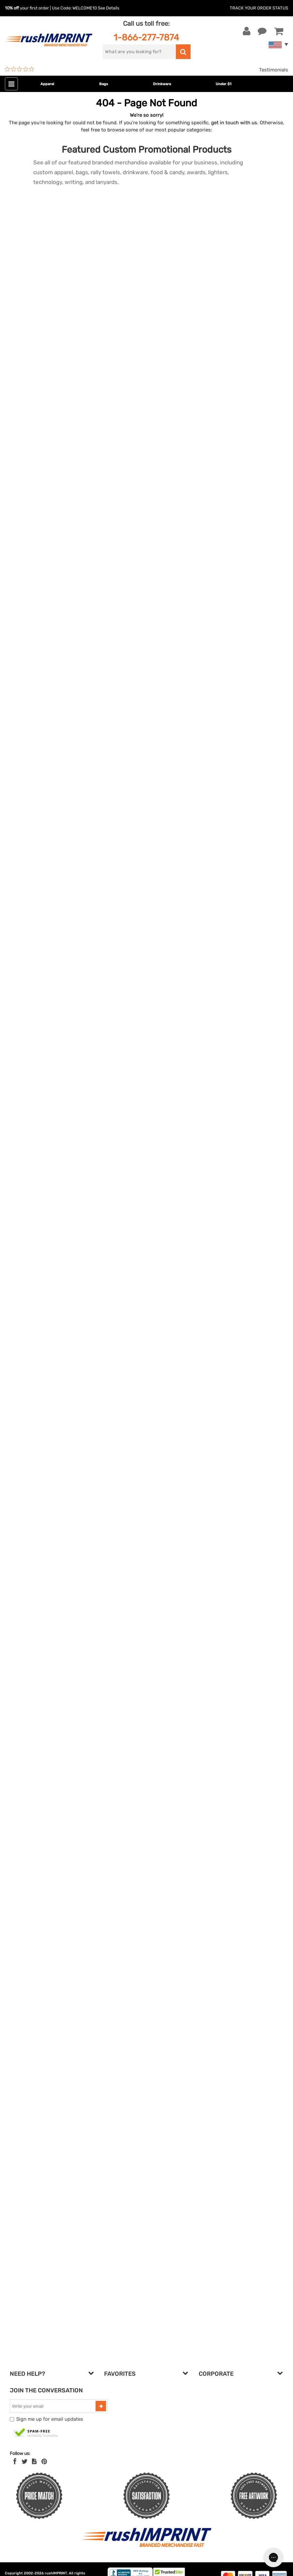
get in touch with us (234, 123)
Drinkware (162, 84)
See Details (108, 8)
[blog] (34, 2461)
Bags (103, 84)
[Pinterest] (44, 2461)
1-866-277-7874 (146, 37)
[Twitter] (25, 2461)
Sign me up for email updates (49, 2419)
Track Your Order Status (259, 8)
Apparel (47, 84)
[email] (53, 2406)
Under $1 (223, 84)
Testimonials (273, 70)
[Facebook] (14, 2461)
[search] (139, 51)
